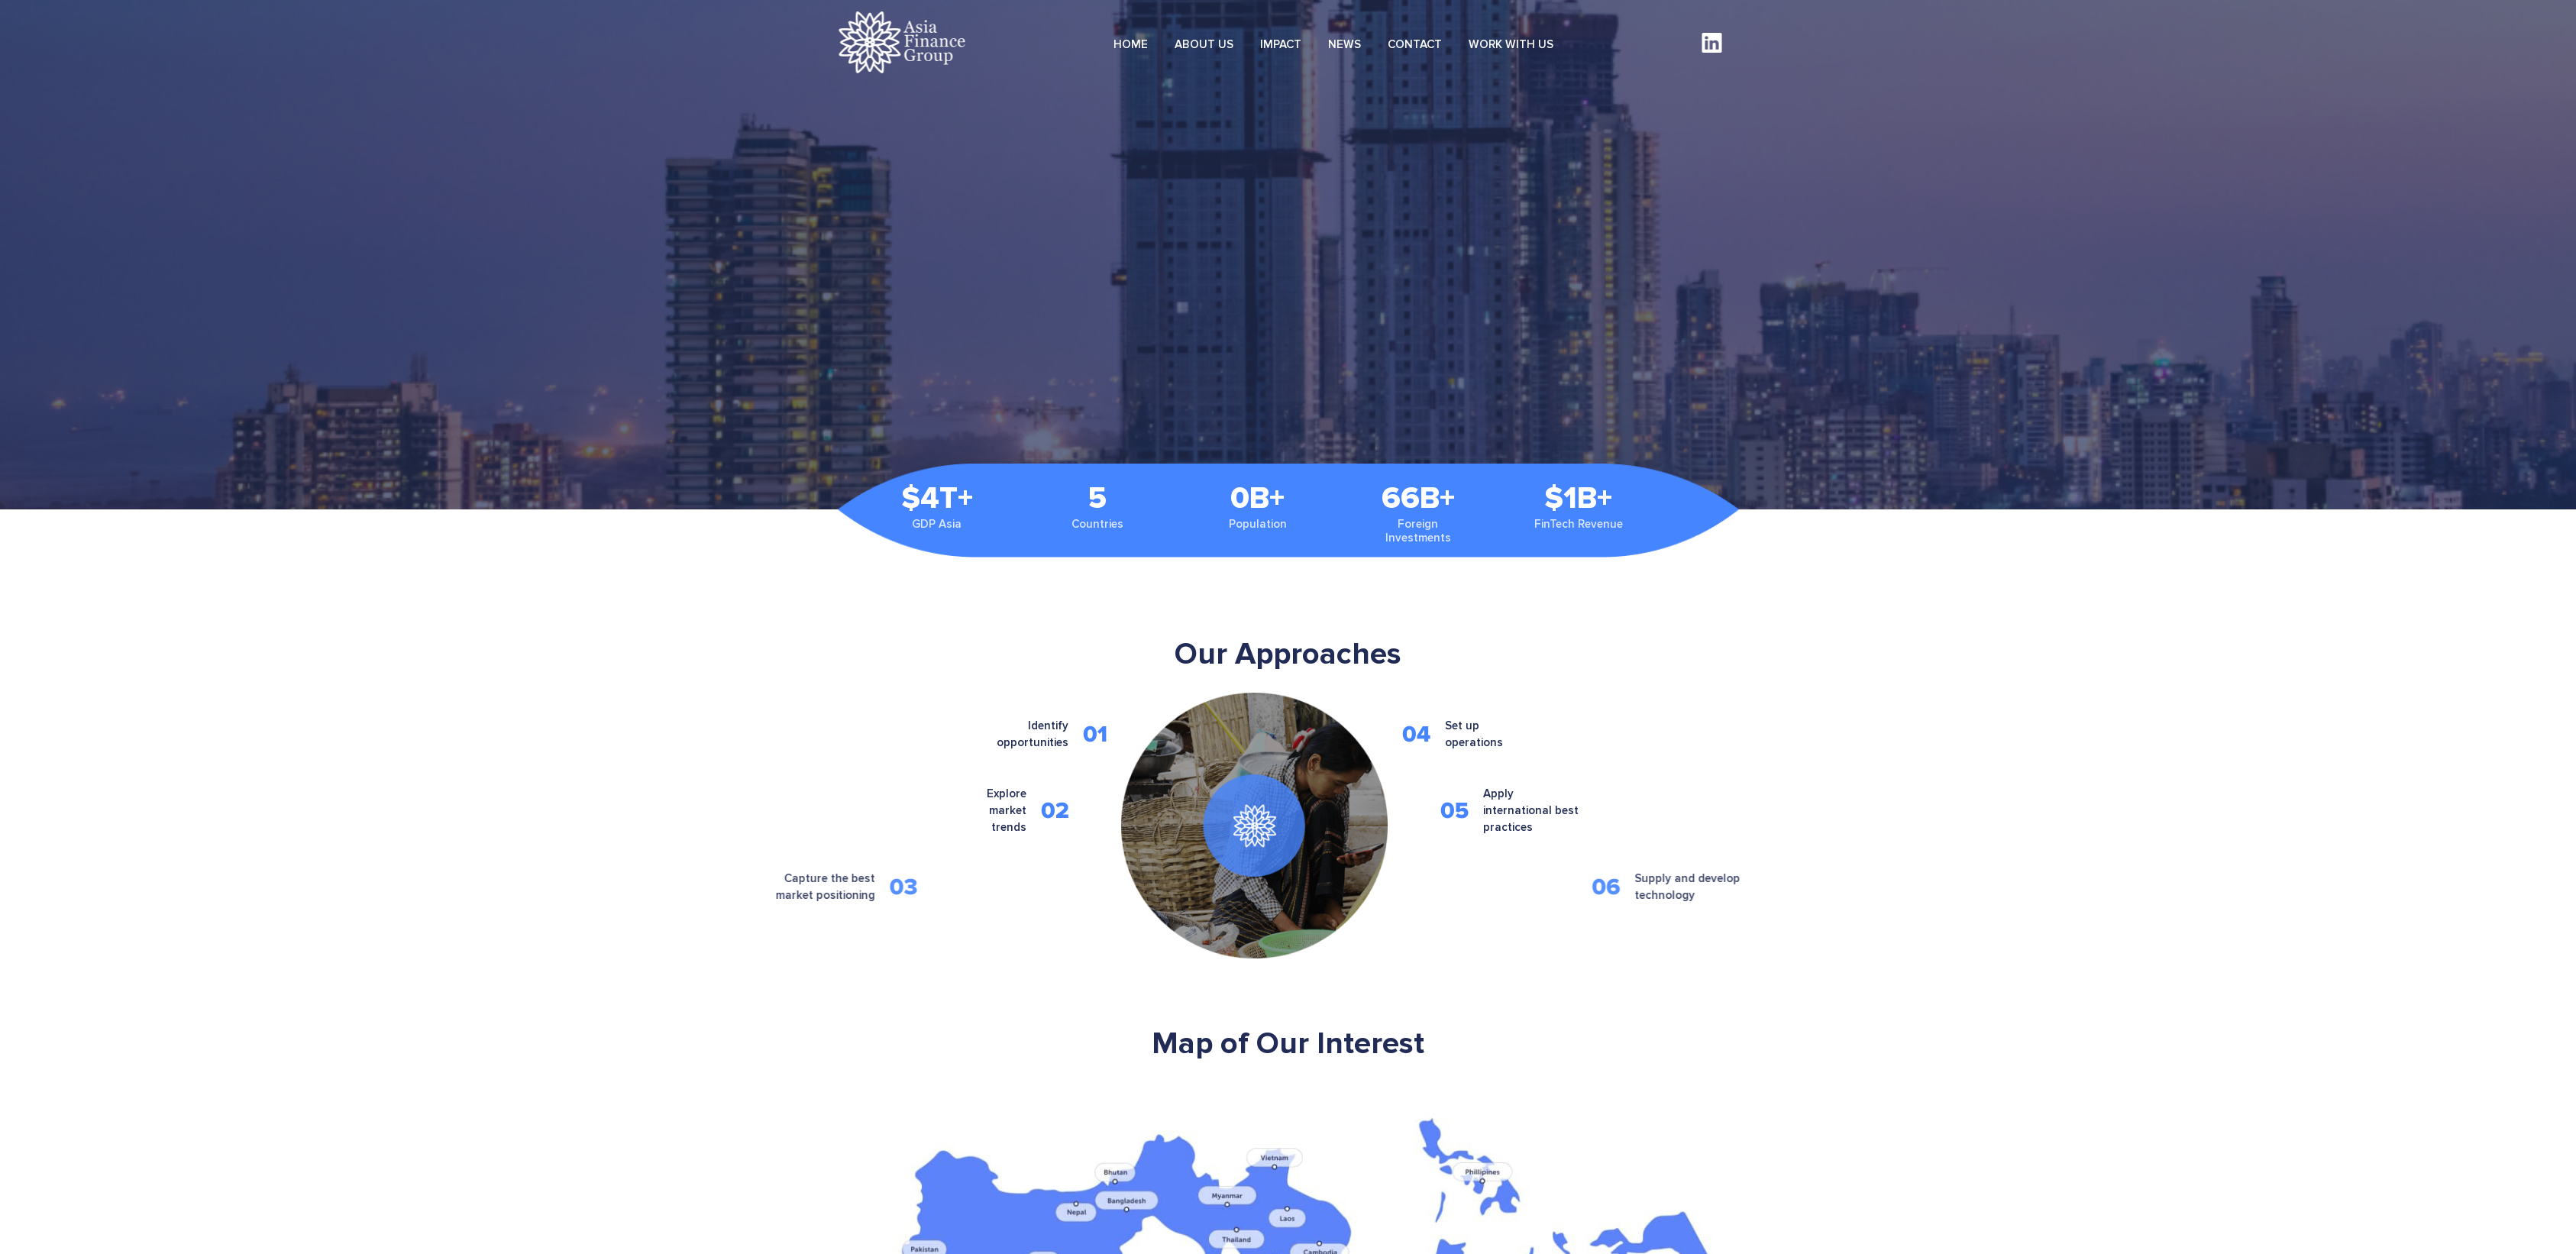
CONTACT (1415, 44)
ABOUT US (1204, 44)
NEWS (1344, 44)
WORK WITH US (1511, 44)
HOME (1130, 44)
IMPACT (1280, 44)
